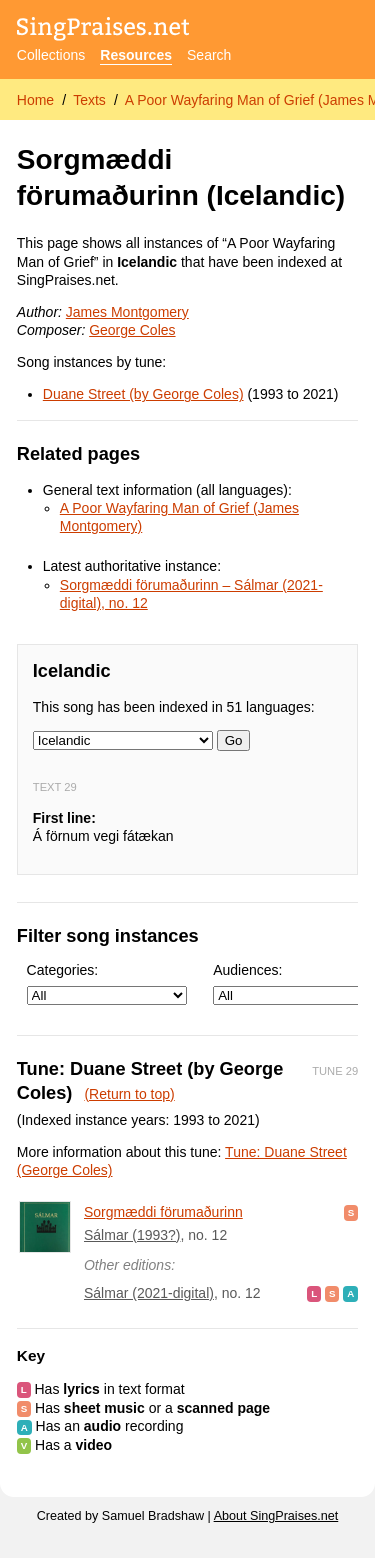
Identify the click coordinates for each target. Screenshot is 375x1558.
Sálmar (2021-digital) (149, 1293)
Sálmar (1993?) (132, 1235)
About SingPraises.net (276, 1516)
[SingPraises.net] (103, 30)
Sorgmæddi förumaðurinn (163, 1212)
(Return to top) (129, 1094)
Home (35, 100)
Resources (136, 55)
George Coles (132, 330)
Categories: (107, 983)
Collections (51, 55)
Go (234, 740)
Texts (89, 100)
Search (209, 55)
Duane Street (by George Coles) (143, 394)
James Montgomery (127, 312)
